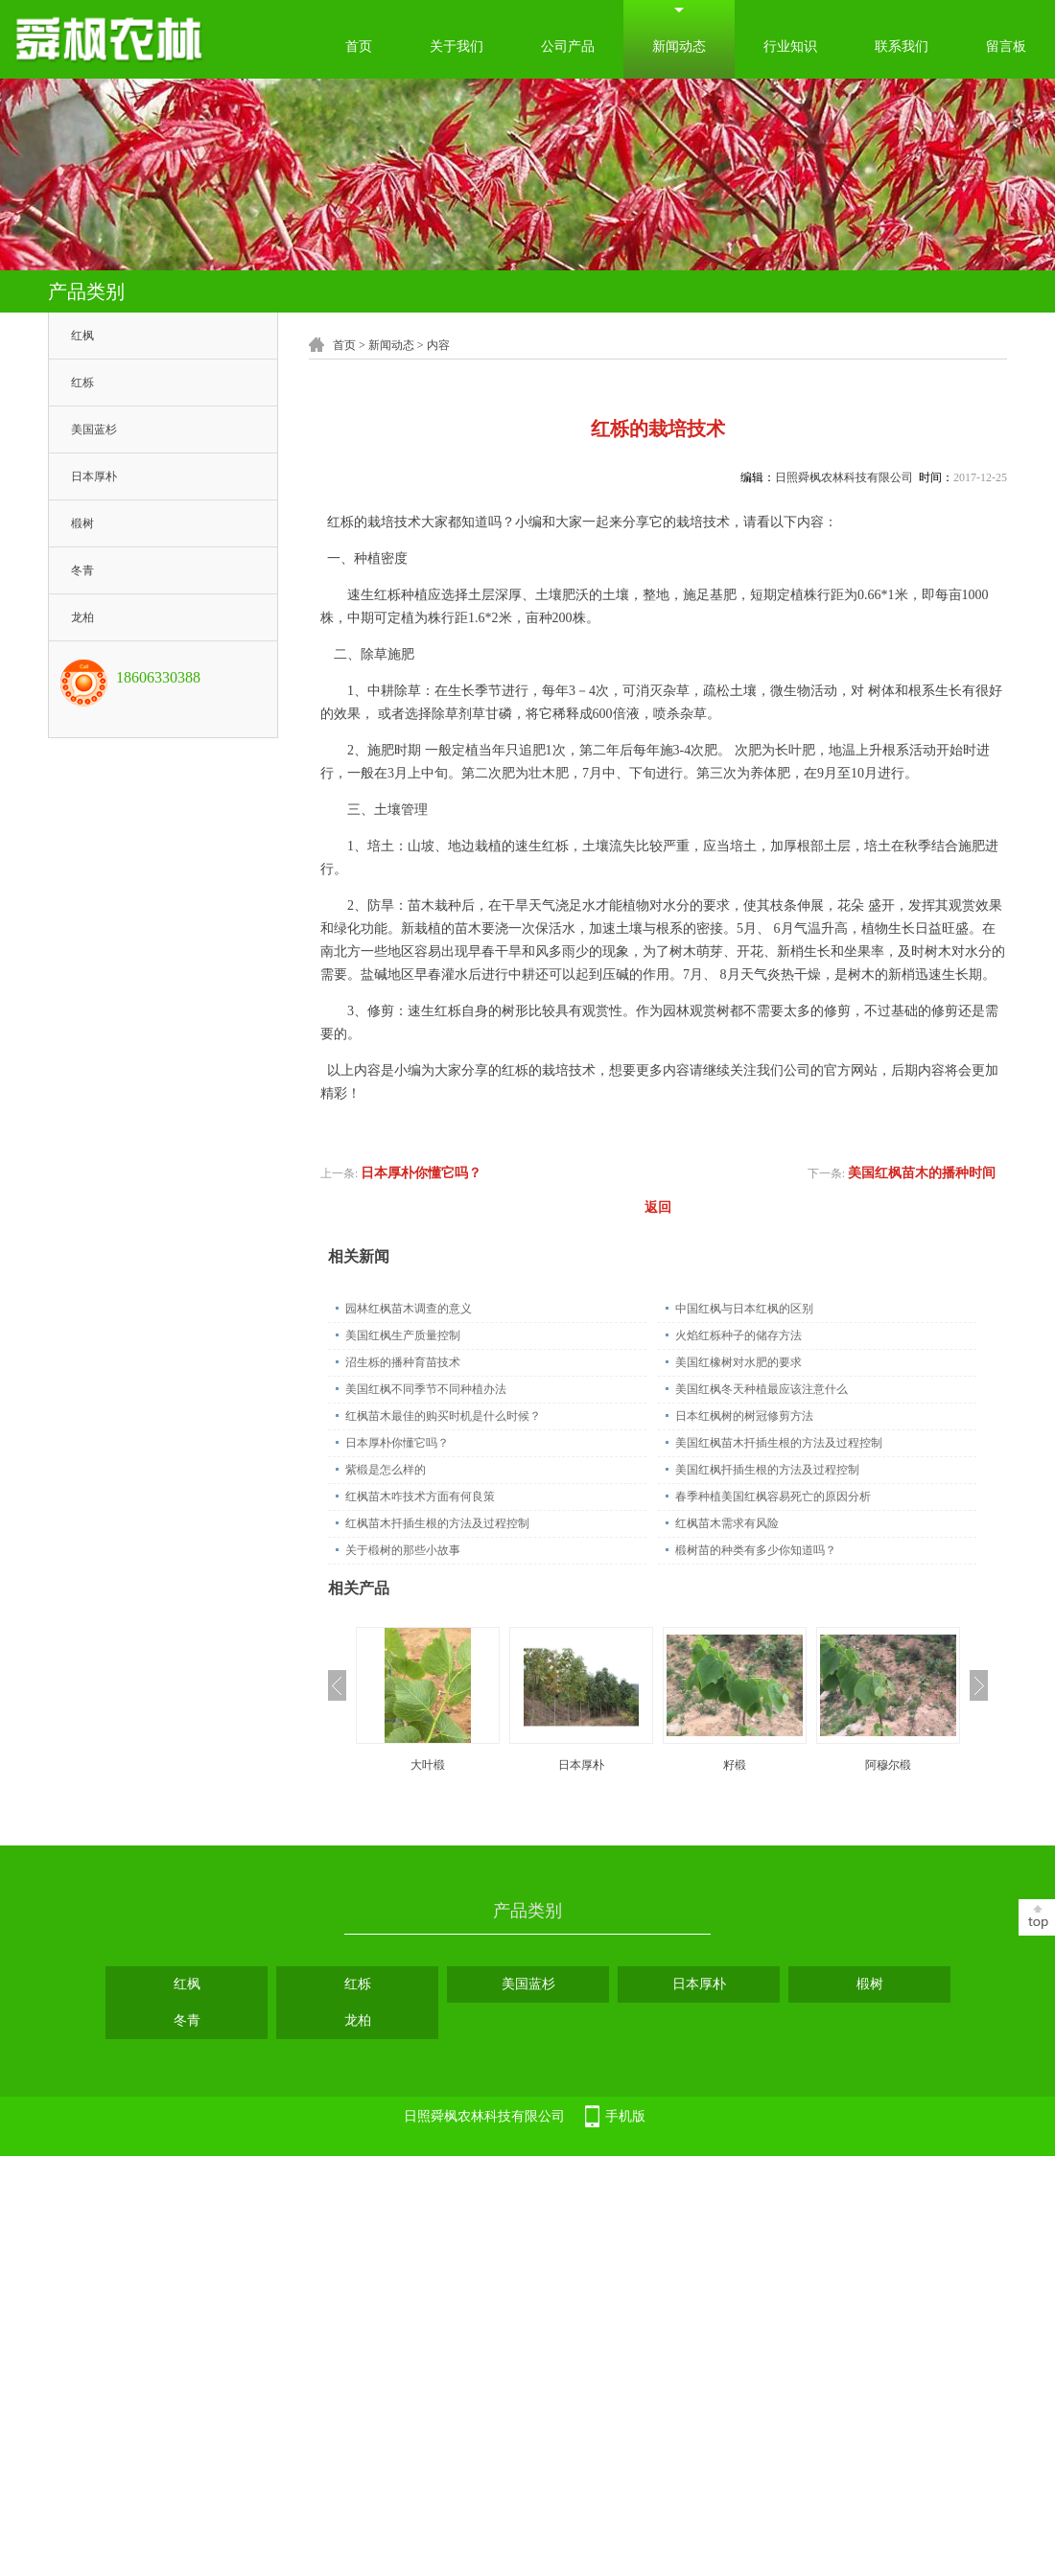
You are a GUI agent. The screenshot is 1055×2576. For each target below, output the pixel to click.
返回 (658, 1207)
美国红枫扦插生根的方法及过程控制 (767, 1469)
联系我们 (901, 46)
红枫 (82, 335)
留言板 (1006, 46)
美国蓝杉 (94, 429)
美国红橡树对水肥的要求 (738, 1362)
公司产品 (568, 46)
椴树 (82, 523)
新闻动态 (679, 46)
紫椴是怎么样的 (385, 1469)
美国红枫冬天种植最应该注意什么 (761, 1389)
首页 (358, 46)
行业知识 (790, 46)
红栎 (82, 382)
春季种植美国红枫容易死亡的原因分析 (773, 1496)
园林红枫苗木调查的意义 (408, 1308)
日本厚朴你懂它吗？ (421, 1173)
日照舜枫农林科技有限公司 (844, 477)
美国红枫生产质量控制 (402, 1335)
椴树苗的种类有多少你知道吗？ (755, 1550)
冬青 (82, 570)
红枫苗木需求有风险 (727, 1523)
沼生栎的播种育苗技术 (402, 1362)
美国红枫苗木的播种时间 (922, 1173)
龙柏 (82, 617)
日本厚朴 (94, 476)
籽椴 (734, 1765)
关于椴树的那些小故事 (402, 1550)
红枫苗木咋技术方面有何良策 (420, 1496)
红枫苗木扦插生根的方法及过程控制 (437, 1523)
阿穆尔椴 (888, 1765)
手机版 (625, 2116)
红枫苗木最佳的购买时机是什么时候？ (443, 1416)
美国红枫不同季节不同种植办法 (425, 1389)
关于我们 (456, 46)
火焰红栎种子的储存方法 (738, 1335)
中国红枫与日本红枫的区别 (744, 1308)
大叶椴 (427, 1765)
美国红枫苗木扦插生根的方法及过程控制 (778, 1443)
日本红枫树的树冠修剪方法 (744, 1416)
